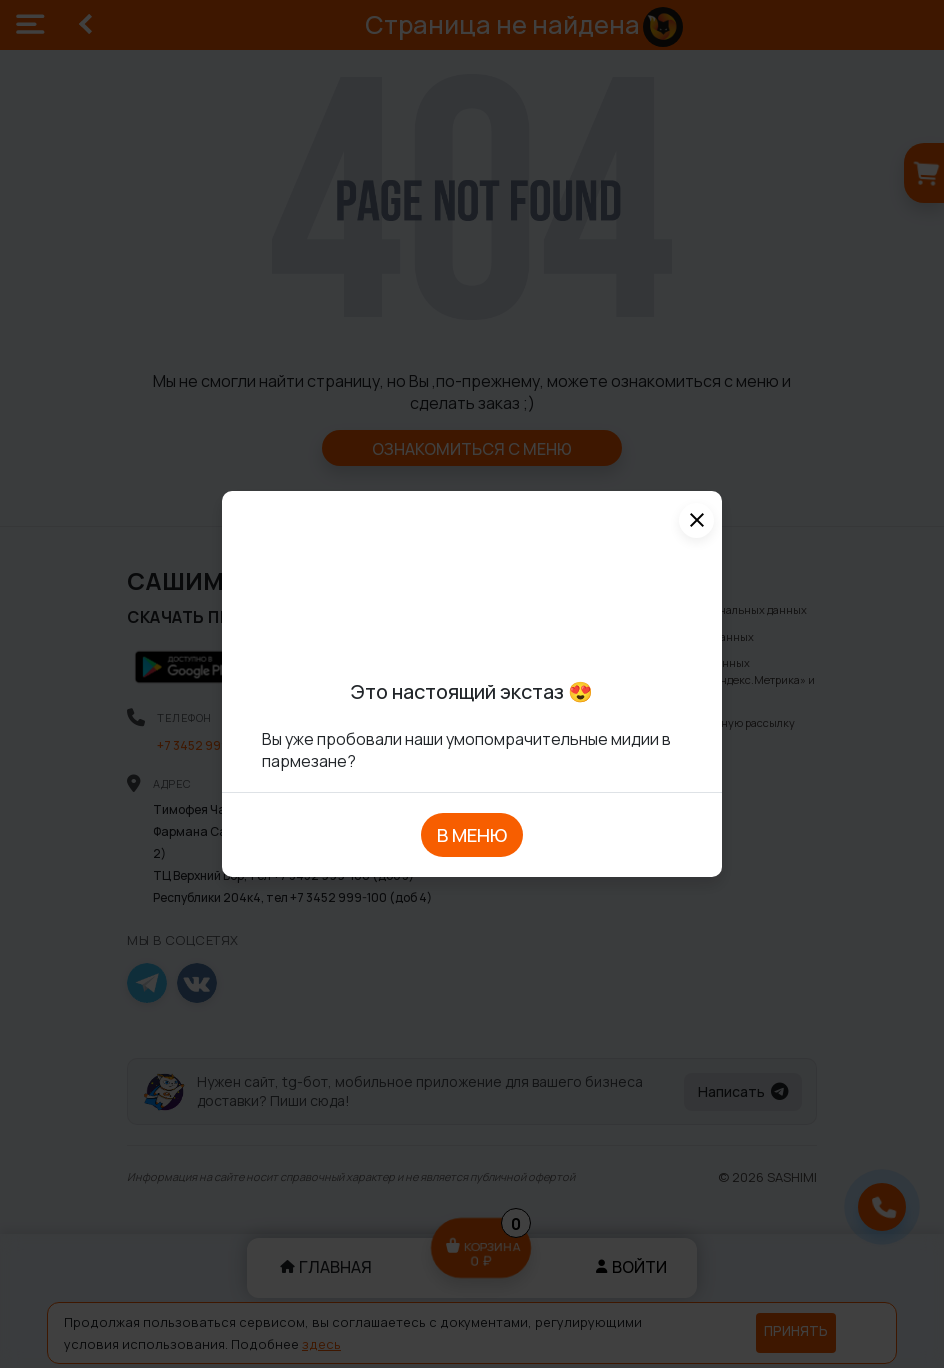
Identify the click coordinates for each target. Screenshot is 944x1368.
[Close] (696, 520)
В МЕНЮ (472, 835)
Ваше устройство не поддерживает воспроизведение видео (472, 589)
